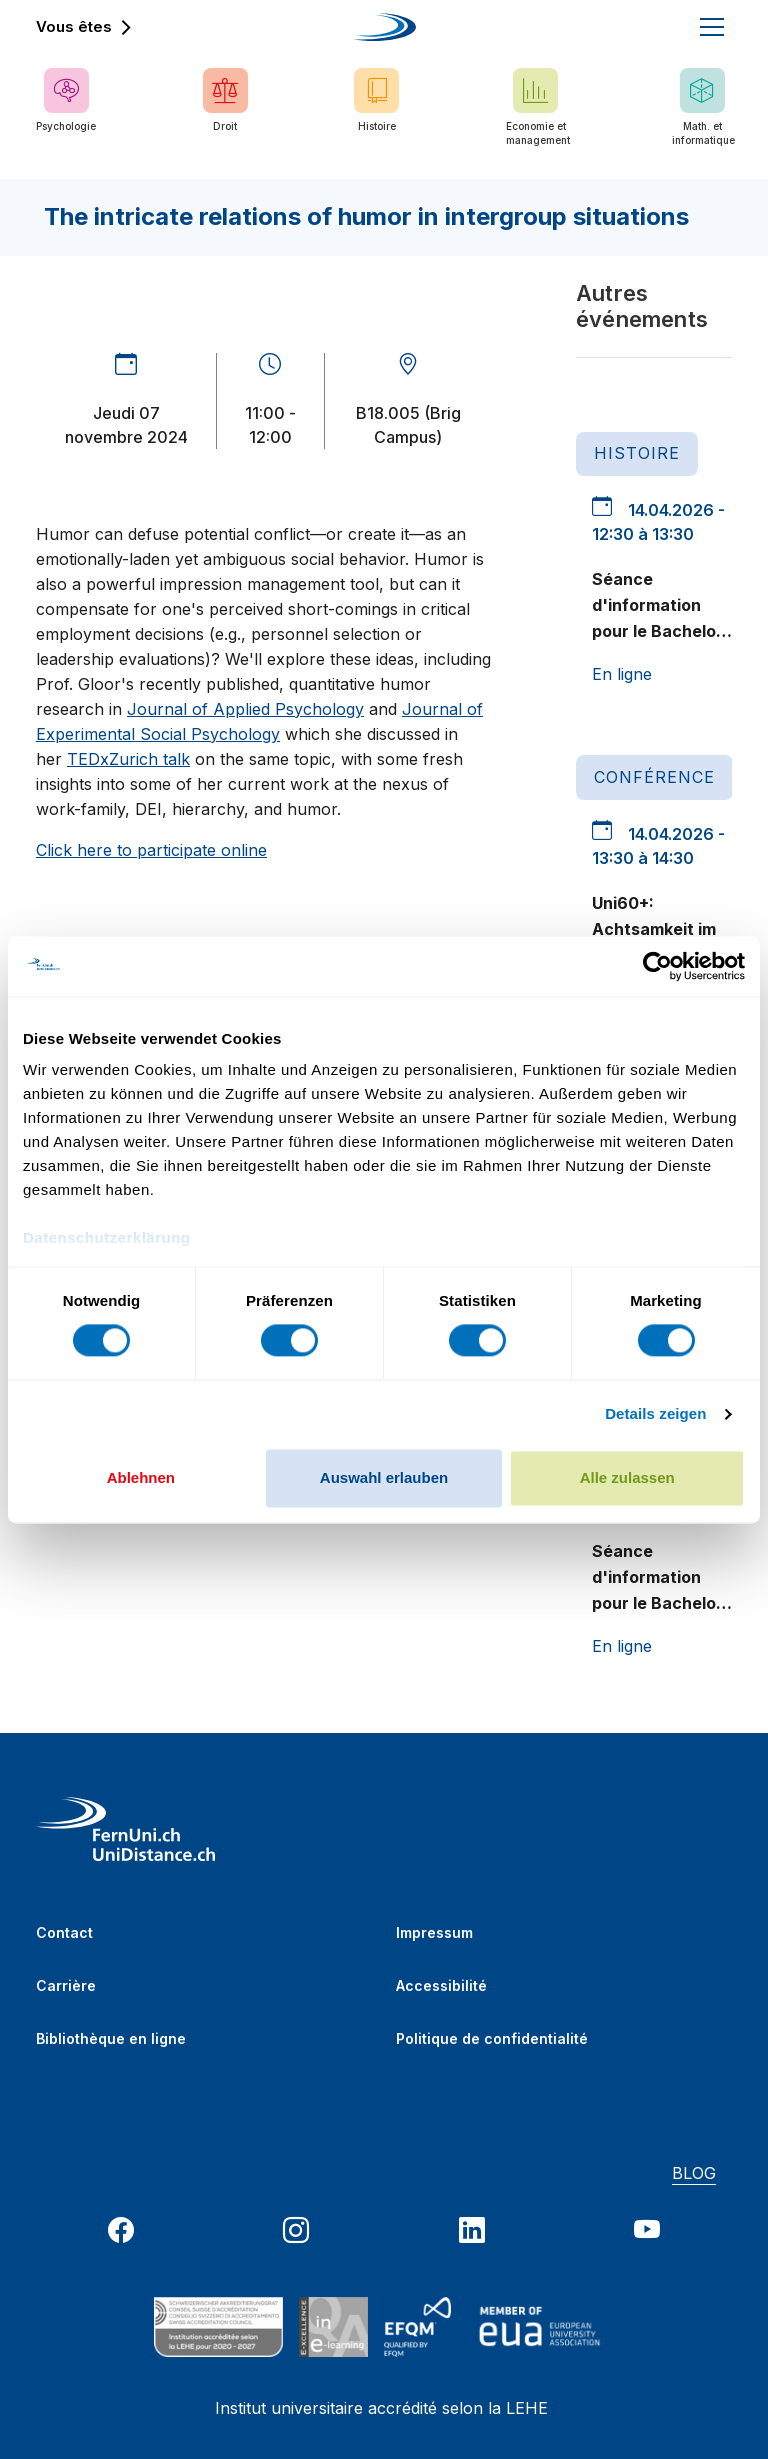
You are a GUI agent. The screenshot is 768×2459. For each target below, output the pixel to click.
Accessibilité (441, 1985)
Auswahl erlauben (384, 1477)
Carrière (66, 1985)
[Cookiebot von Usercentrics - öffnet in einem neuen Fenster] (657, 966)
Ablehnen (141, 1477)
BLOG (694, 2173)
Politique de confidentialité (492, 2038)
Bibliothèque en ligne (111, 2038)
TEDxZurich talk (128, 759)
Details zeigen (655, 1414)
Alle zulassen (627, 1477)
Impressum (434, 1932)
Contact (64, 1932)
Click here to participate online (151, 850)
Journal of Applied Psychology (245, 709)
